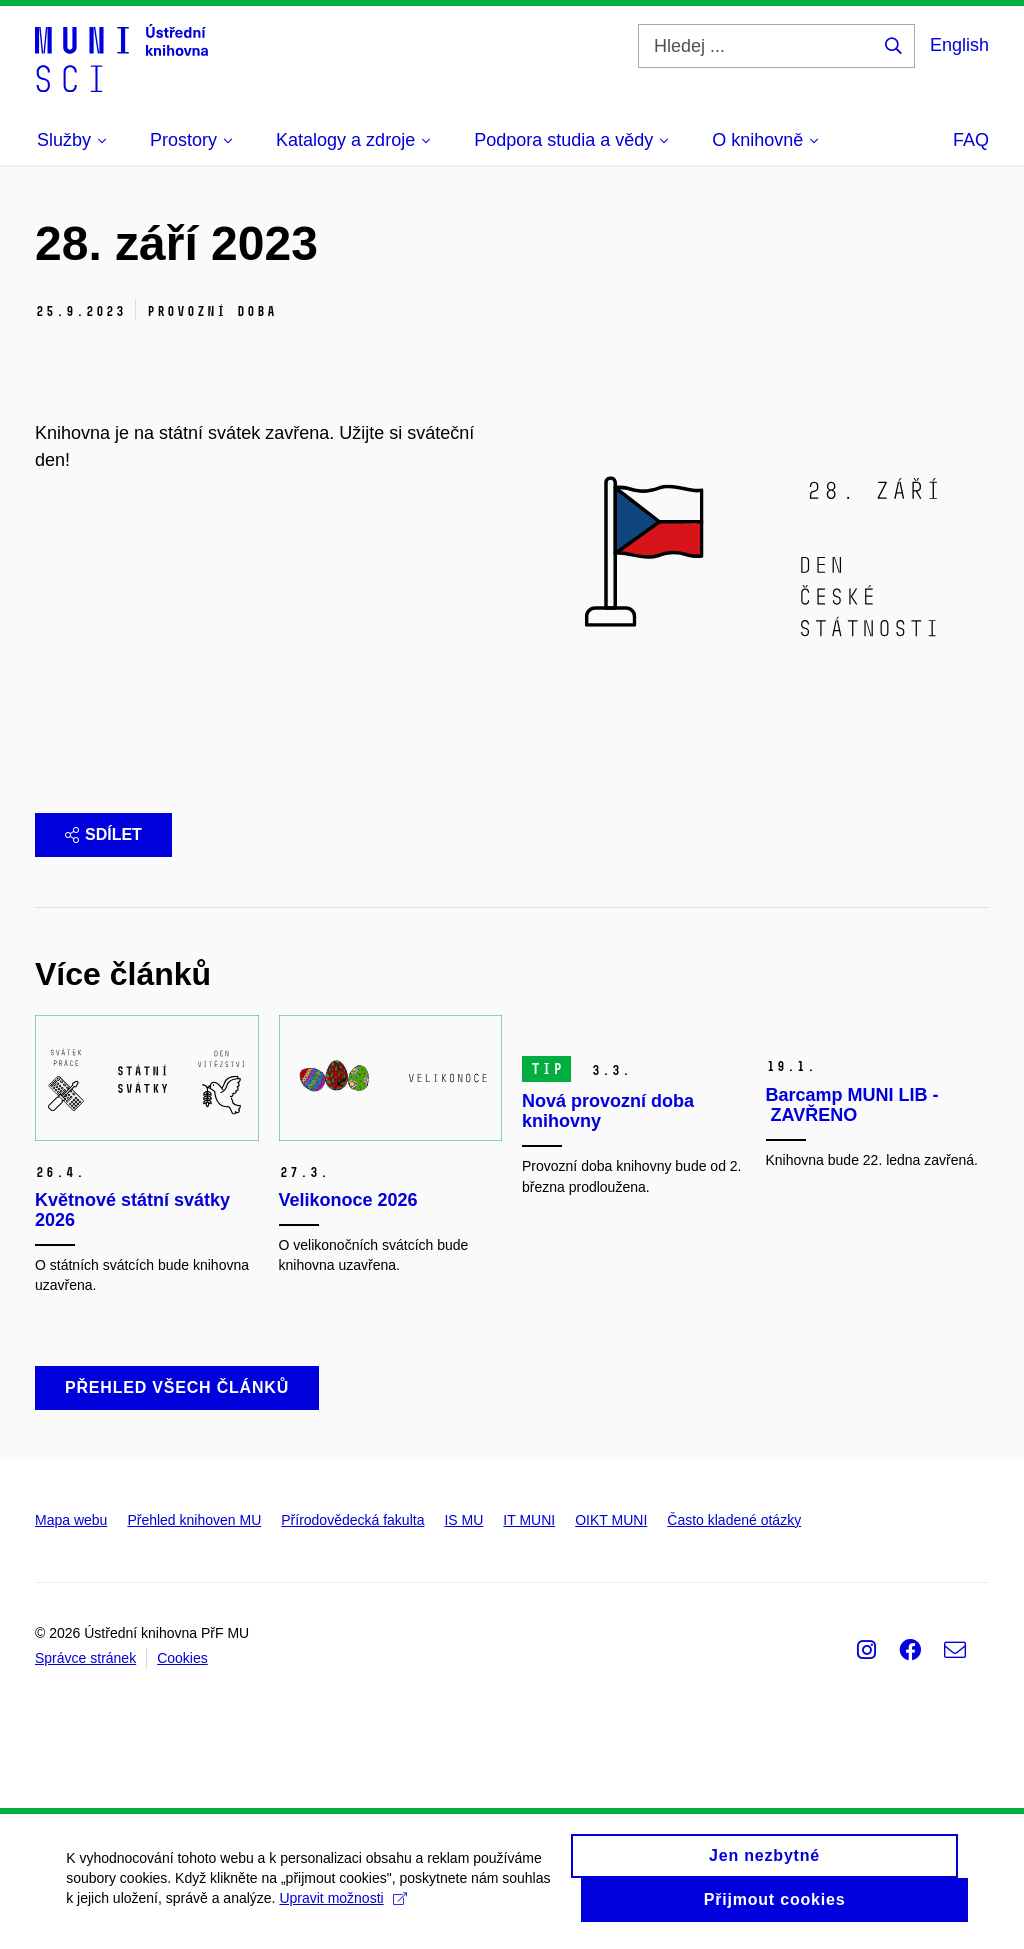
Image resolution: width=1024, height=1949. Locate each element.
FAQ (971, 140)
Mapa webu (71, 1526)
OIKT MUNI (611, 1526)
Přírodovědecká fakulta (352, 1526)
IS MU (463, 1526)
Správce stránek (85, 1665)
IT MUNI (529, 1526)
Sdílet (103, 834)
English (959, 45)
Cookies (182, 1665)
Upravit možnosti (398, 1916)
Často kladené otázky (734, 1526)
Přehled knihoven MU (194, 1526)
